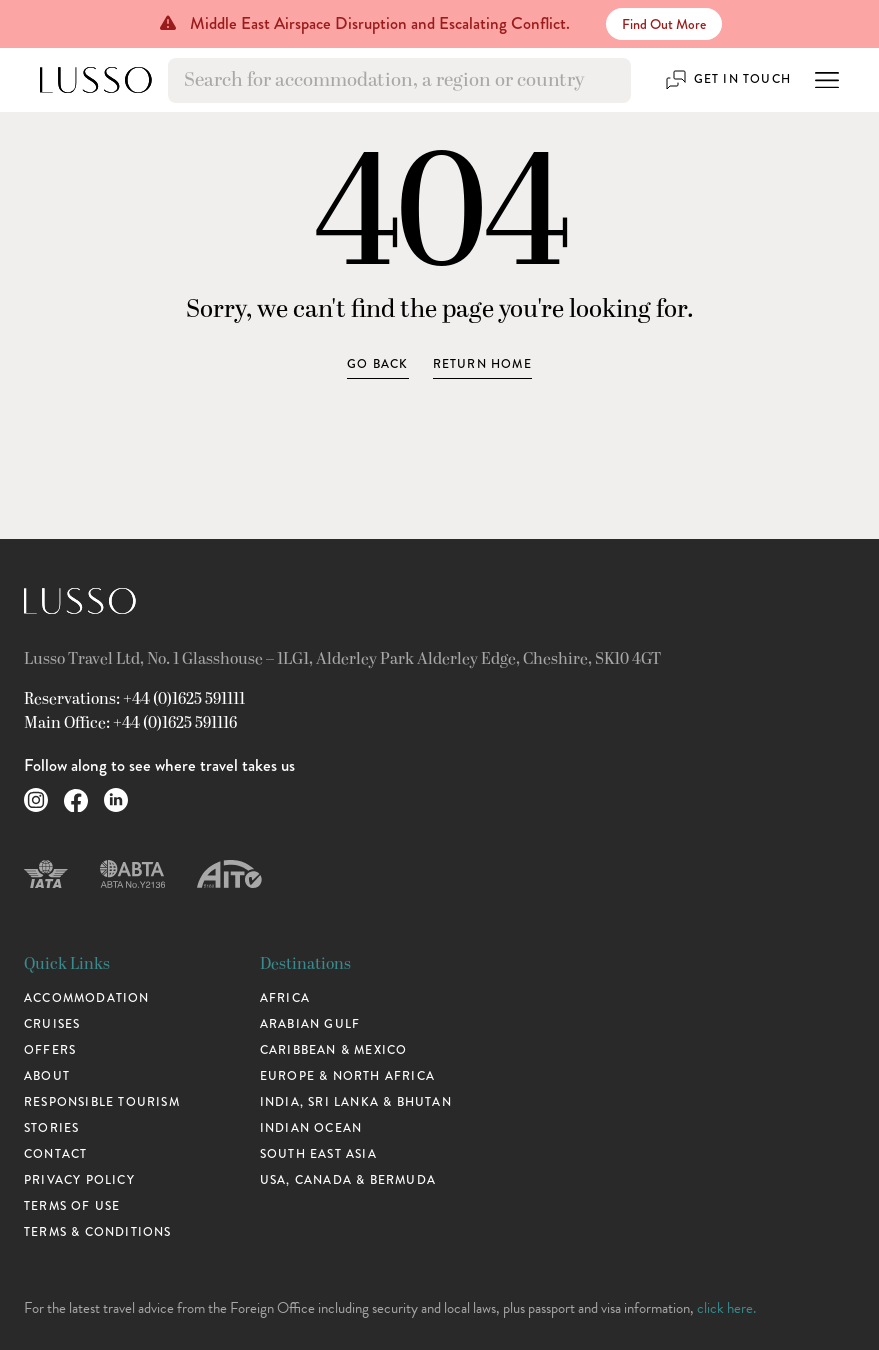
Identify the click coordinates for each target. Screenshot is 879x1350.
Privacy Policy (79, 1180)
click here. (726, 1308)
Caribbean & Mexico (334, 1050)
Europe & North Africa (347, 1076)
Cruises (52, 1024)
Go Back (377, 364)
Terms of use (72, 1206)
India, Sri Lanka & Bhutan (356, 1102)
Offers (50, 1050)
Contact (55, 1154)
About (47, 1076)
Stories (51, 1128)
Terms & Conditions (98, 1232)
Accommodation (87, 998)
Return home (482, 364)
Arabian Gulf (310, 1024)
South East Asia (318, 1154)
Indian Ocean (311, 1128)
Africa (285, 998)
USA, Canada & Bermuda (348, 1180)
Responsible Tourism (102, 1102)
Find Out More (664, 24)
